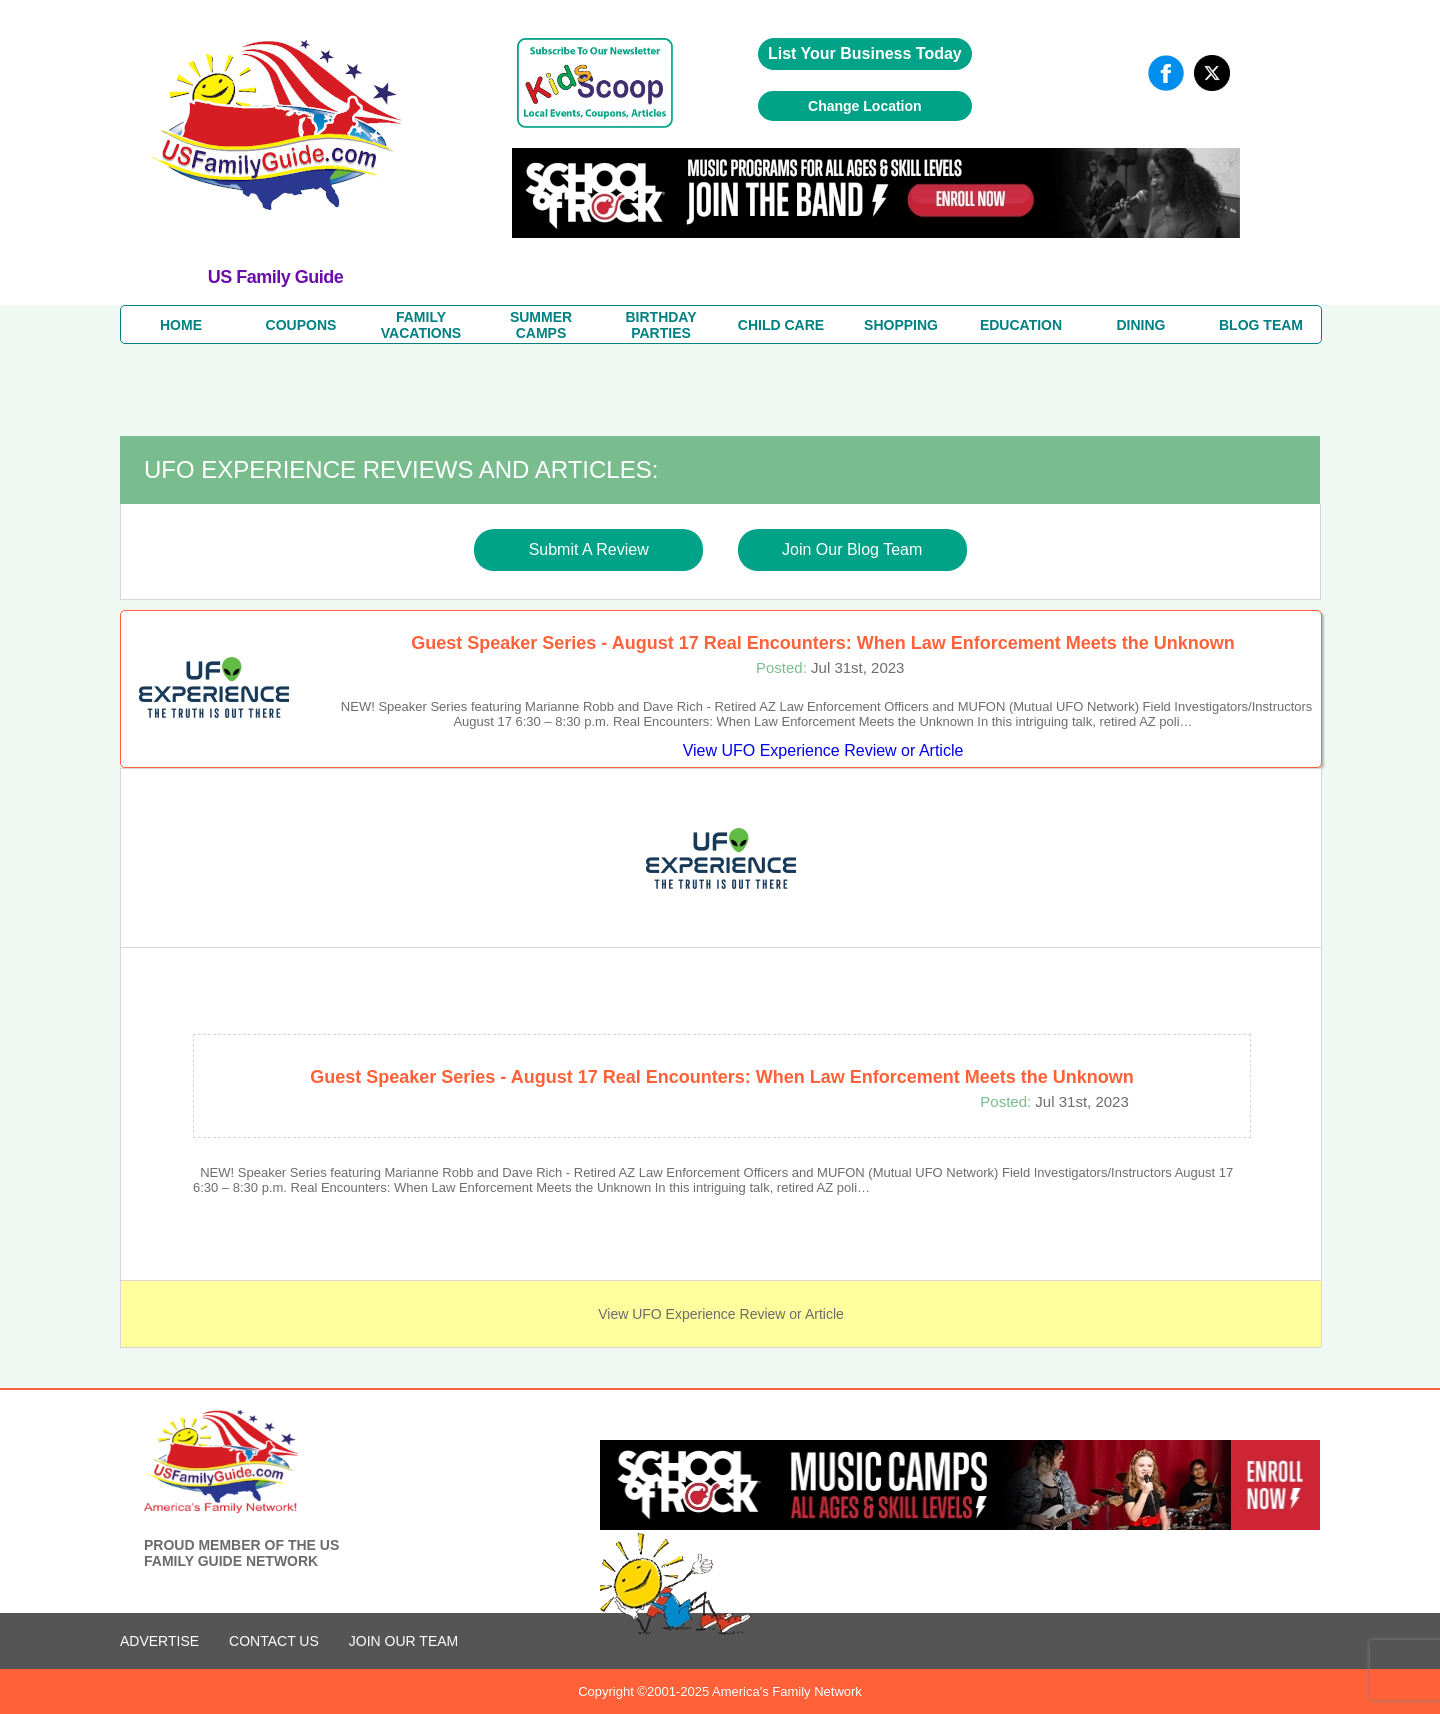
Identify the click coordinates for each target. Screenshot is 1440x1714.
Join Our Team (403, 1641)
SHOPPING (901, 325)
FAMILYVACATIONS (421, 325)
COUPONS (301, 325)
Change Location (865, 106)
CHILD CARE (781, 325)
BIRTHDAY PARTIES (660, 325)
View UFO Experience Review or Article (823, 750)
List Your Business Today (865, 53)
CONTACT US (274, 1641)
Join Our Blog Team (852, 549)
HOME (181, 325)
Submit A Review (589, 549)
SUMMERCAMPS (541, 325)
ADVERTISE (159, 1641)
